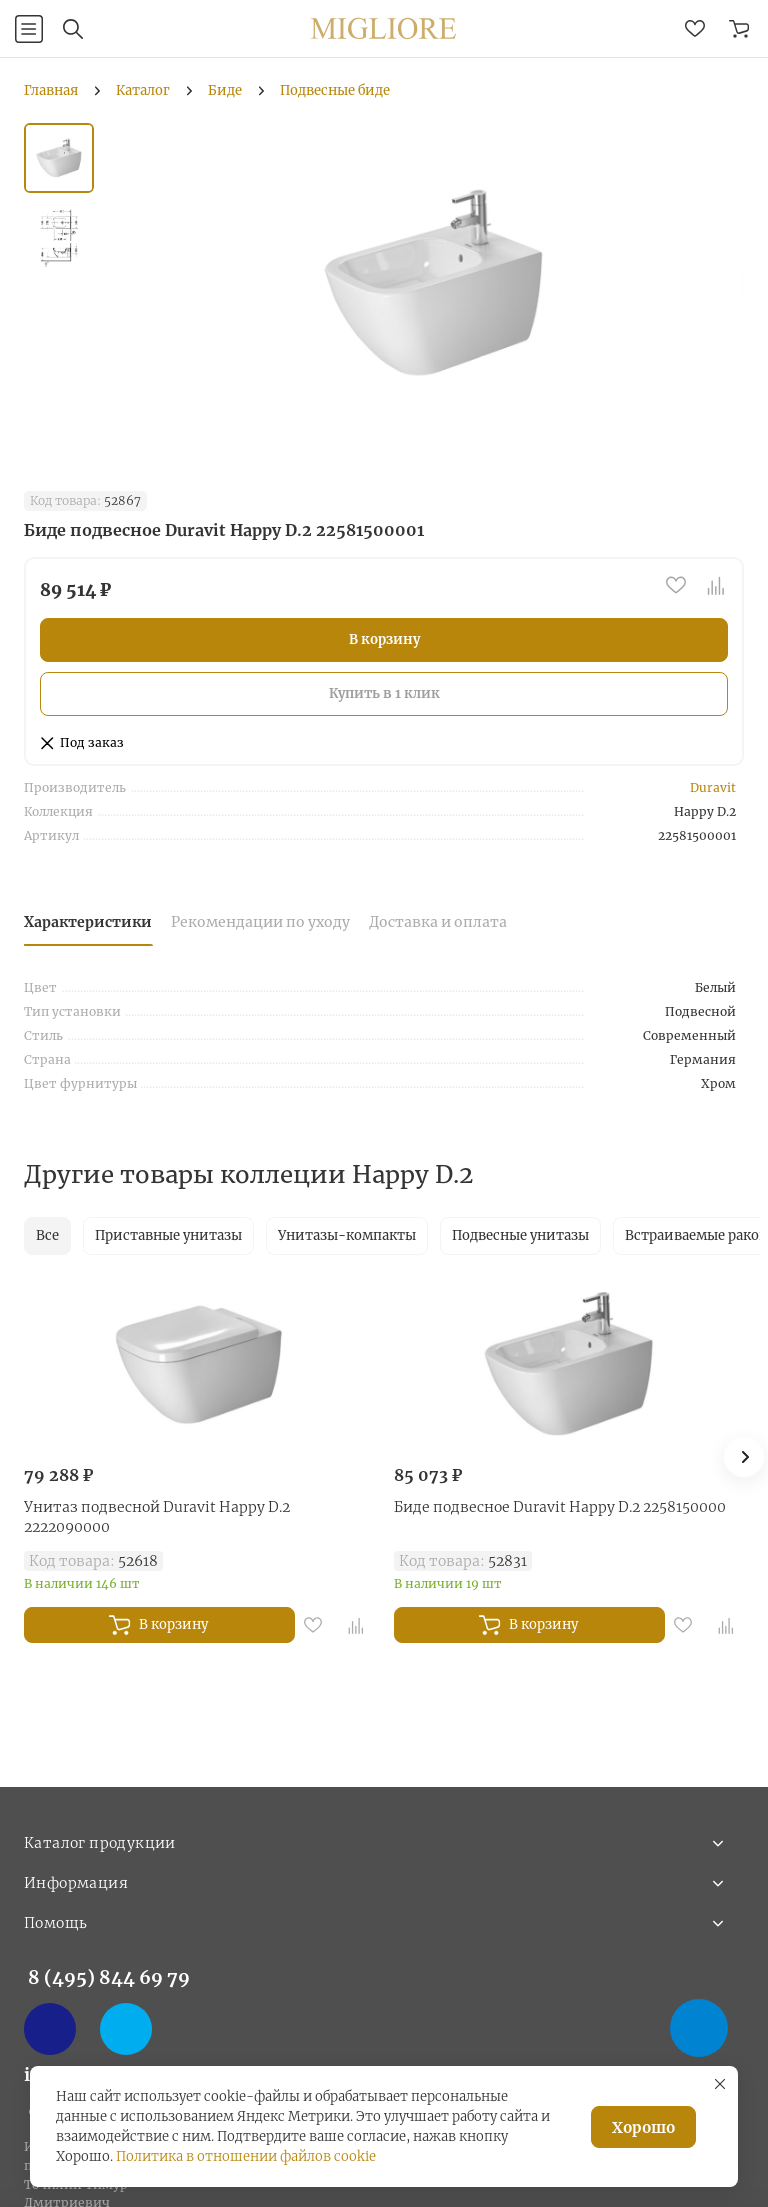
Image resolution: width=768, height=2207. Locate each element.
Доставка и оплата (438, 922)
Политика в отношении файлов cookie (246, 2156)
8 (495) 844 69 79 (109, 1977)
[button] (744, 1457)
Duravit (713, 787)
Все (47, 1235)
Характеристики (88, 922)
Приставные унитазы (168, 1235)
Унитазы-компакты (347, 1235)
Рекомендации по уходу (260, 922)
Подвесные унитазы (520, 1235)
